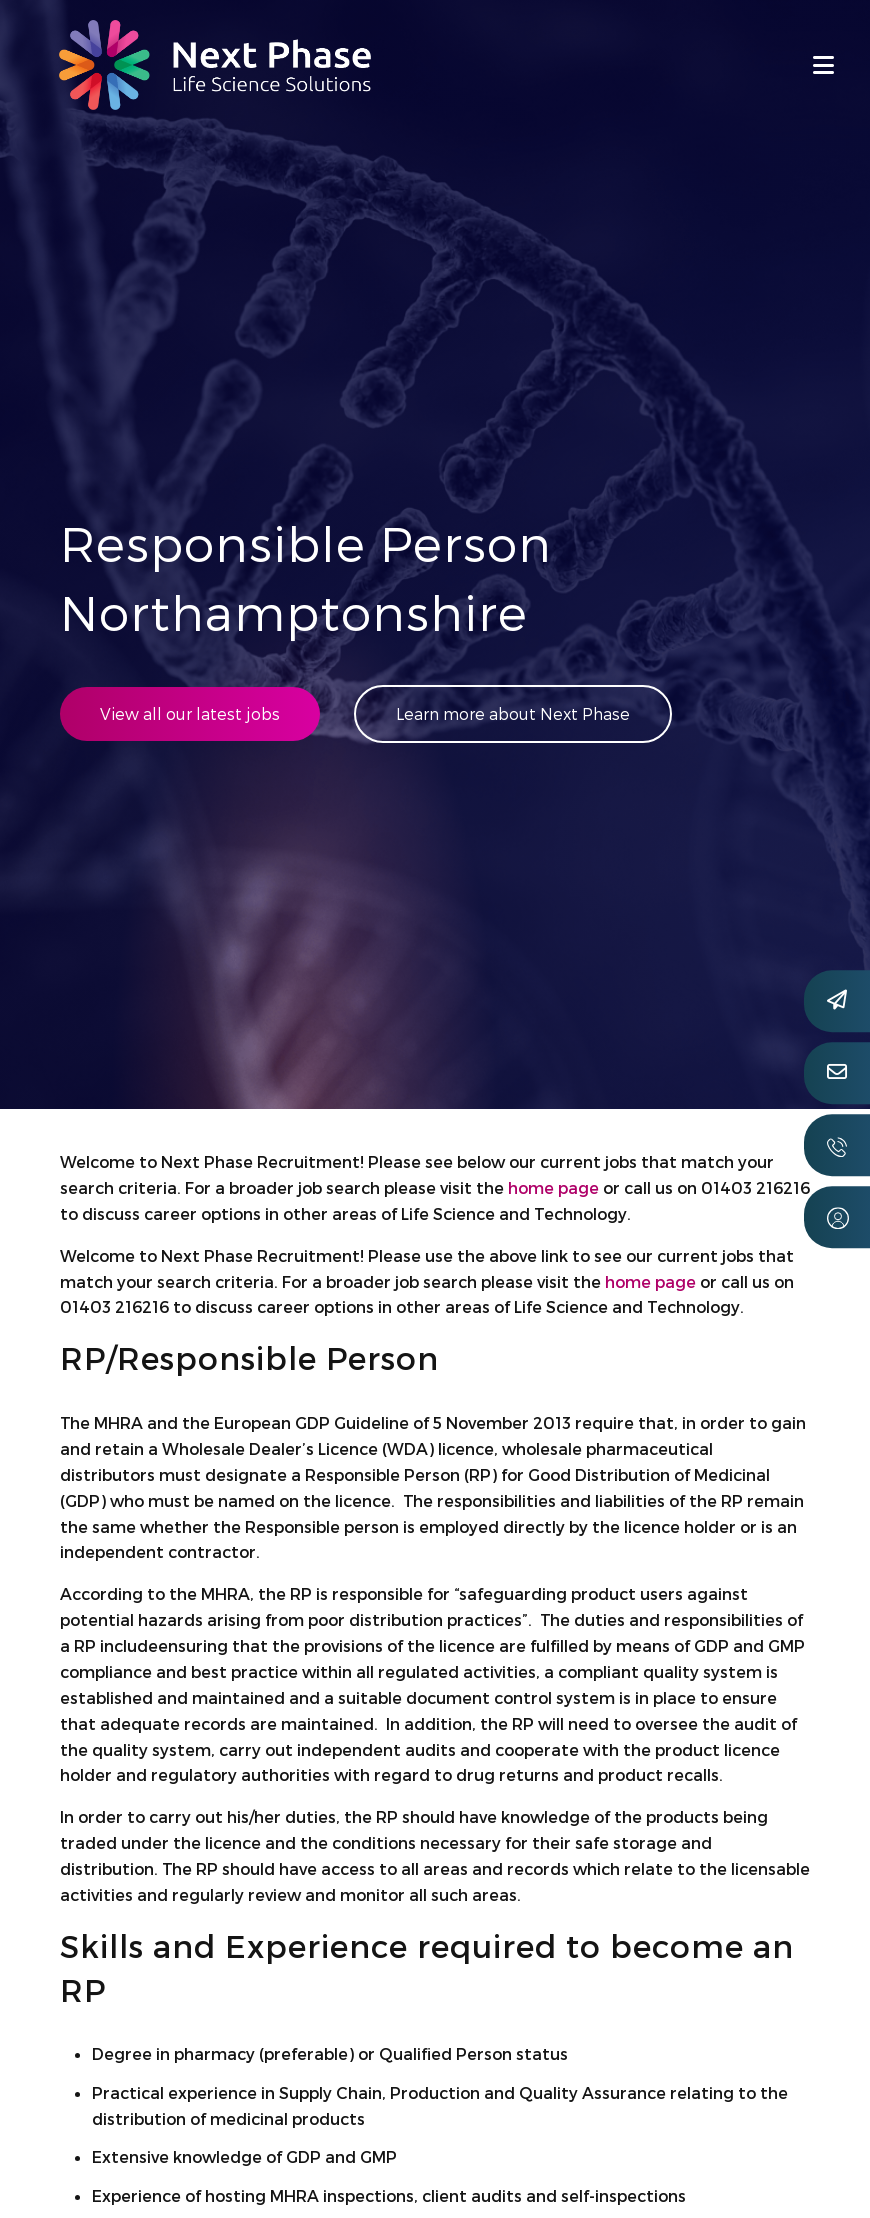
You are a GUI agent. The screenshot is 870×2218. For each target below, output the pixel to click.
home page (553, 1187)
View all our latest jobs (190, 713)
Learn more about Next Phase (513, 713)
